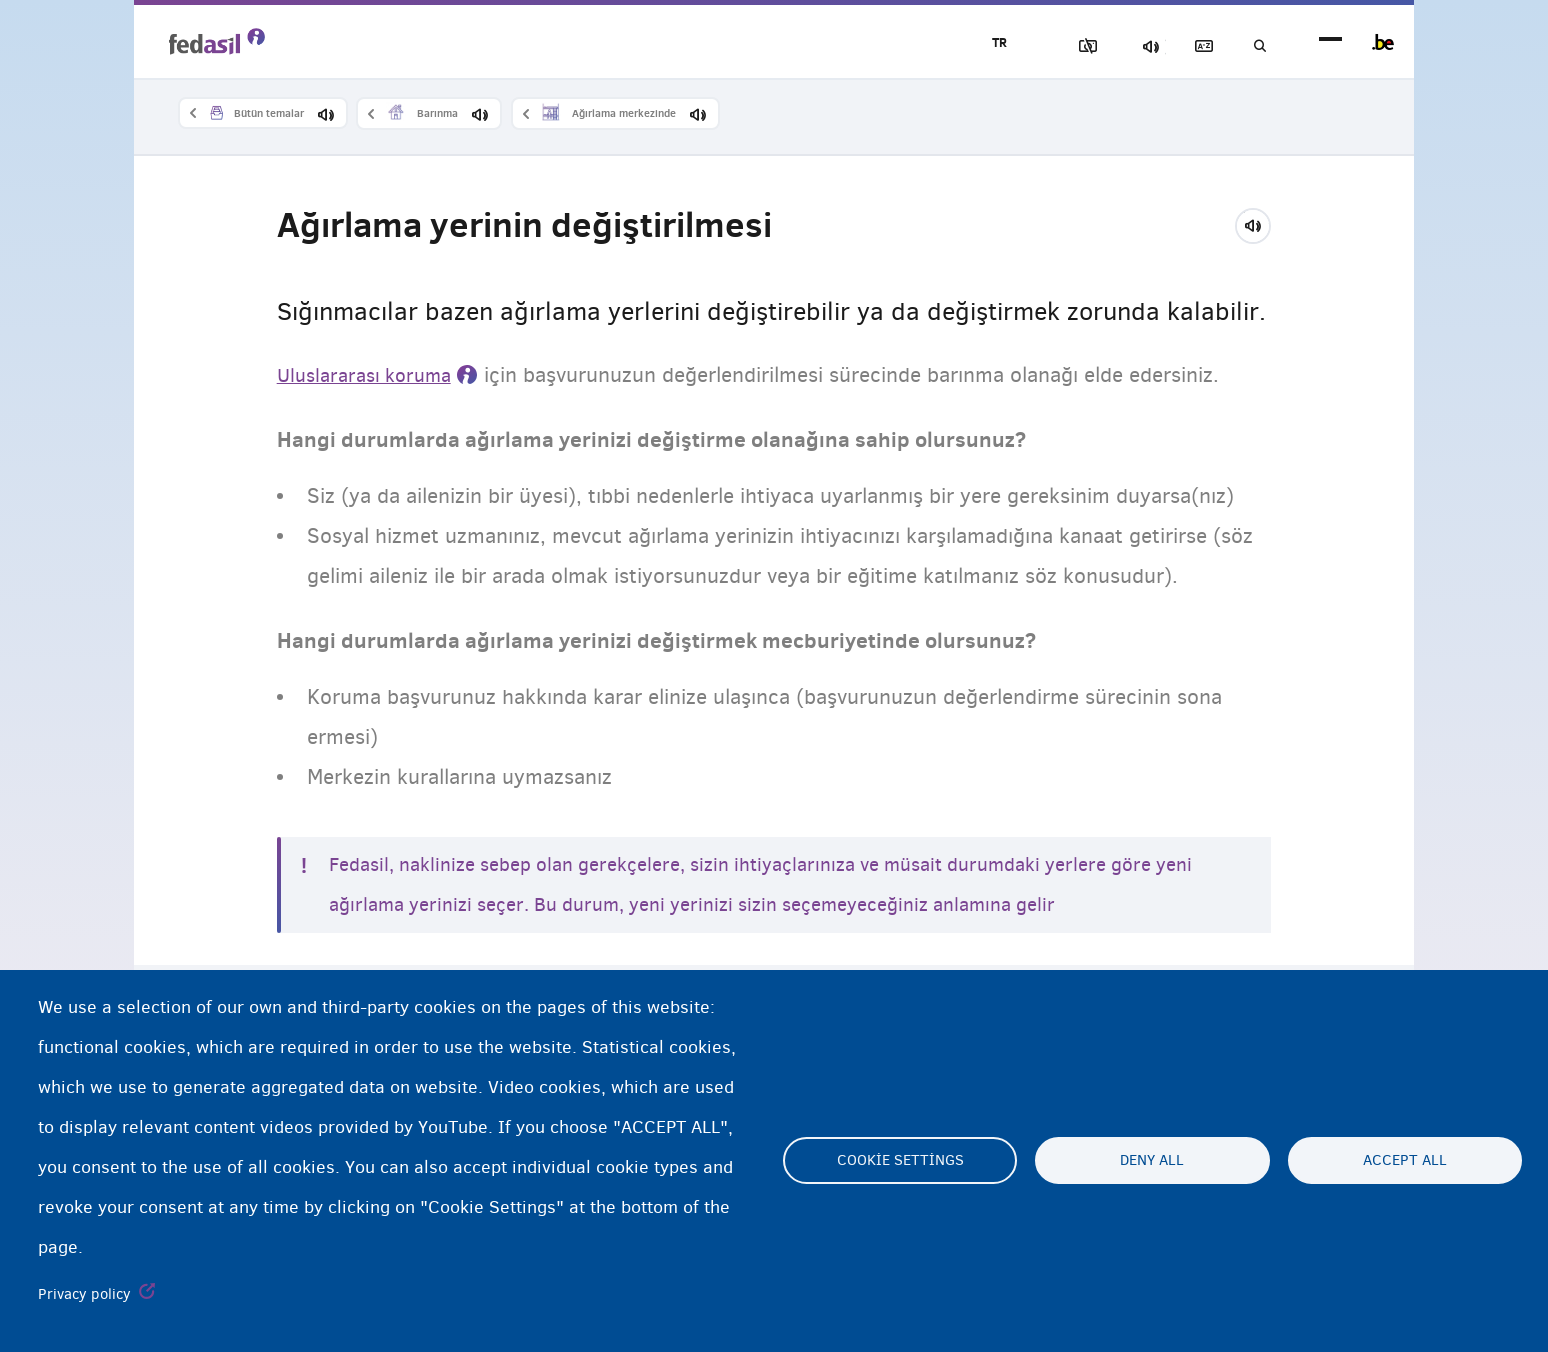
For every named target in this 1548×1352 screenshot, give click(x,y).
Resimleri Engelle (1045, 46)
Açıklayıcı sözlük (1185, 46)
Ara (1254, 46)
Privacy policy (84, 1294)
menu (1330, 42)
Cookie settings (900, 1161)
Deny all (1152, 1161)
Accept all (1405, 1161)
